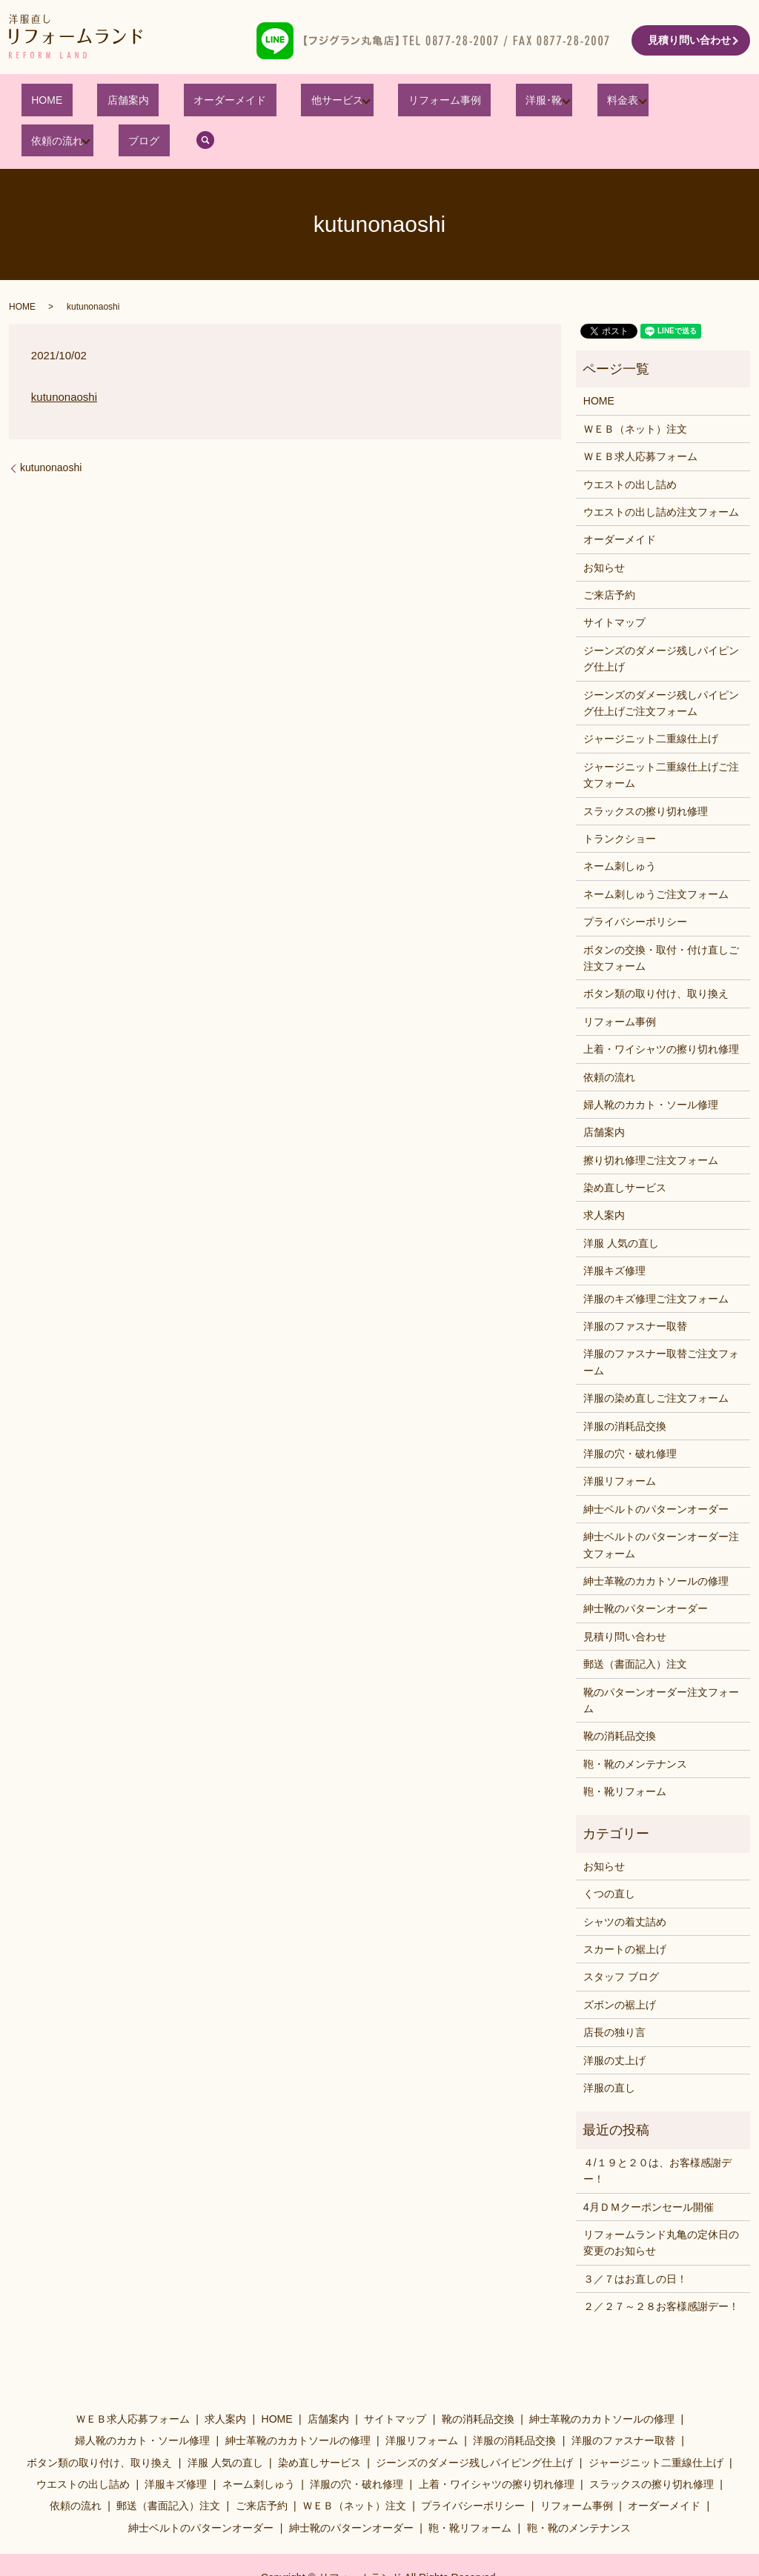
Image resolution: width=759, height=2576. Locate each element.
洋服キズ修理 (614, 1233)
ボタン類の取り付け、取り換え (656, 956)
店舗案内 (102, 103)
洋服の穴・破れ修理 (630, 1416)
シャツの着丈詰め (624, 1884)
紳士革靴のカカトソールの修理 (656, 1544)
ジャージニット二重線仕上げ (650, 702)
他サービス (271, 103)
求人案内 (604, 1178)
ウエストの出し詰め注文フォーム (661, 475)
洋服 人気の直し (621, 1206)
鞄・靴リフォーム (624, 1754)
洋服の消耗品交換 (624, 1388)
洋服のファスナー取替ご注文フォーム (661, 1325)
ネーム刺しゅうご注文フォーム (656, 856)
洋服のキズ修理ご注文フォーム (656, 1261)
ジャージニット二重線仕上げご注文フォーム (661, 737)
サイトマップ (614, 585)
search (723, 103)
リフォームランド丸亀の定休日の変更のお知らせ (661, 2205)
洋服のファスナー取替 (635, 1289)
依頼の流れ (594, 103)
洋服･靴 (448, 103)
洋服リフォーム (619, 1444)
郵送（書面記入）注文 (635, 1627)
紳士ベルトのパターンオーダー (656, 1471)
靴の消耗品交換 (619, 1699)
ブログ (670, 103)
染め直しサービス (624, 1150)
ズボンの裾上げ (619, 1967)
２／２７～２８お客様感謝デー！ (661, 2269)
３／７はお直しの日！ (635, 2241)
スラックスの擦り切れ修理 (645, 773)
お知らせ (604, 530)
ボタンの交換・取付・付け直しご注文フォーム (661, 920)
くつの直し (609, 1857)
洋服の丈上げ (614, 2022)
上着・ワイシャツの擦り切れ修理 (661, 1012)
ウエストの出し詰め (630, 447)
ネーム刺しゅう (619, 829)
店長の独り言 (614, 1995)
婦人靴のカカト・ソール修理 (650, 1068)
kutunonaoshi (64, 359)
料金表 (517, 103)
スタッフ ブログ (621, 1940)
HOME (40, 103)
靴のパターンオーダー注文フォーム (661, 1662)
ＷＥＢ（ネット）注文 (635, 391)
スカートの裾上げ (624, 1912)
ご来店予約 (609, 558)
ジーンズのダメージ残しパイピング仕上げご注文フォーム (661, 665)
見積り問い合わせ (689, 40)
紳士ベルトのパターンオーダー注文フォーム (661, 1508)
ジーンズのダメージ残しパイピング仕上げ (661, 622)
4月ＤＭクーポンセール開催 (648, 2169)
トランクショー (619, 802)
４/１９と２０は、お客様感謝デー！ (657, 2133)
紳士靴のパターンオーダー (645, 1571)
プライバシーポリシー (635, 885)
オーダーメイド (184, 103)
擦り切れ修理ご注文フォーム (650, 1122)
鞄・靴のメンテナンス (635, 1726)
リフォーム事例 (369, 103)
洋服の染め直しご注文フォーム (656, 1361)
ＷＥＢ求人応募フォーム (640, 419)
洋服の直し (609, 2051)
